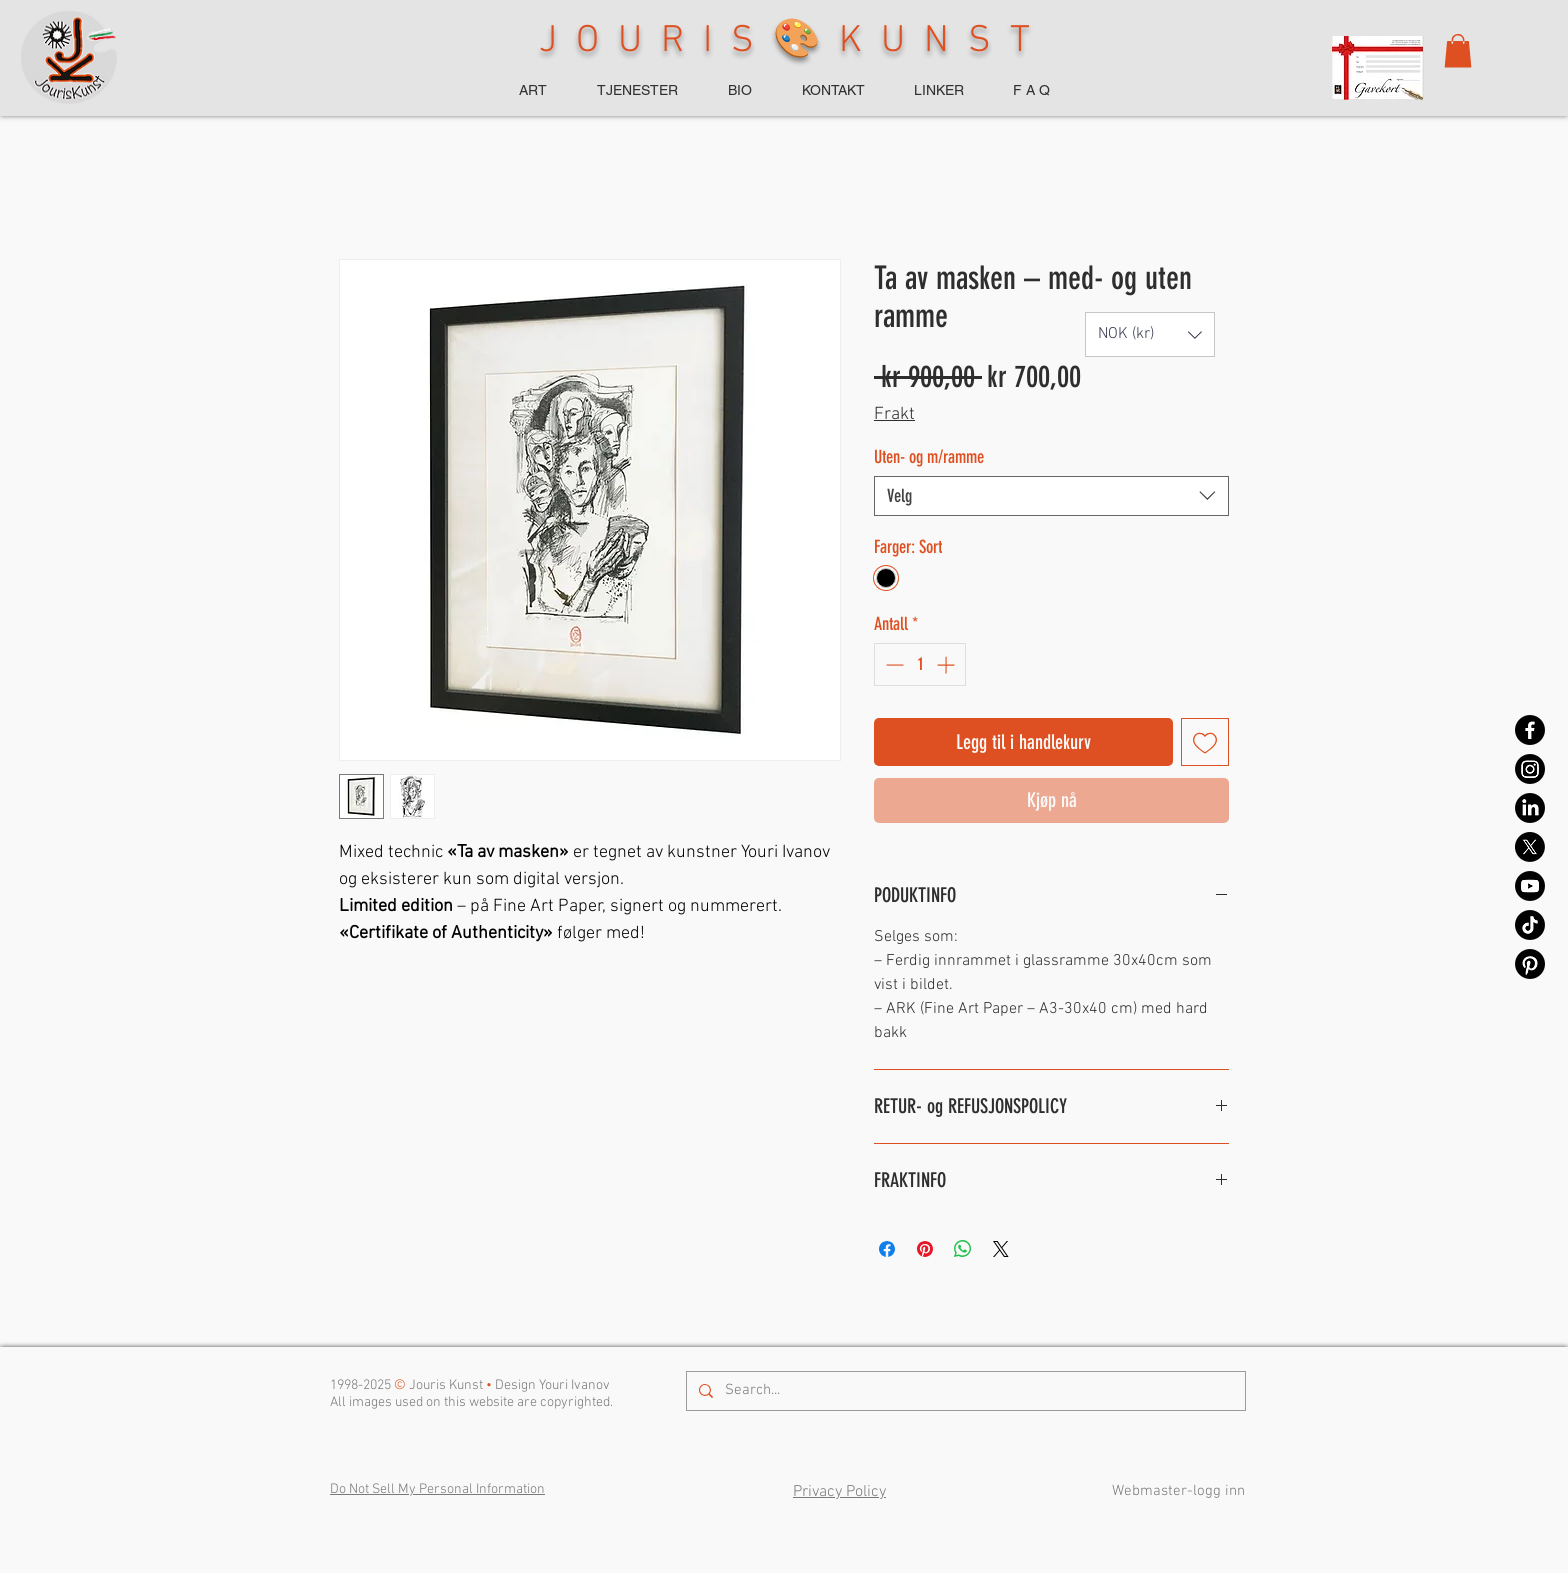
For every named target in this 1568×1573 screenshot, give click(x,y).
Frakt (894, 414)
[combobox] (1051, 496)
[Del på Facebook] (887, 1249)
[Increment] (947, 664)
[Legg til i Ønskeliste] (1205, 742)
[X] (1530, 847)
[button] (1458, 50)
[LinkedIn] (1530, 808)
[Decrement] (892, 664)
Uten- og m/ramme (929, 457)
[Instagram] (1530, 769)
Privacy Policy (839, 1492)
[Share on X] (1001, 1249)
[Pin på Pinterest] (925, 1249)
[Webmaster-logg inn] (1178, 1492)
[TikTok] (1530, 925)
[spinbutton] (920, 664)
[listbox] (1150, 334)
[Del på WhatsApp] (963, 1249)
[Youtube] (1530, 886)
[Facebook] (1530, 730)
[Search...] (964, 1391)
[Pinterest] (1530, 964)
